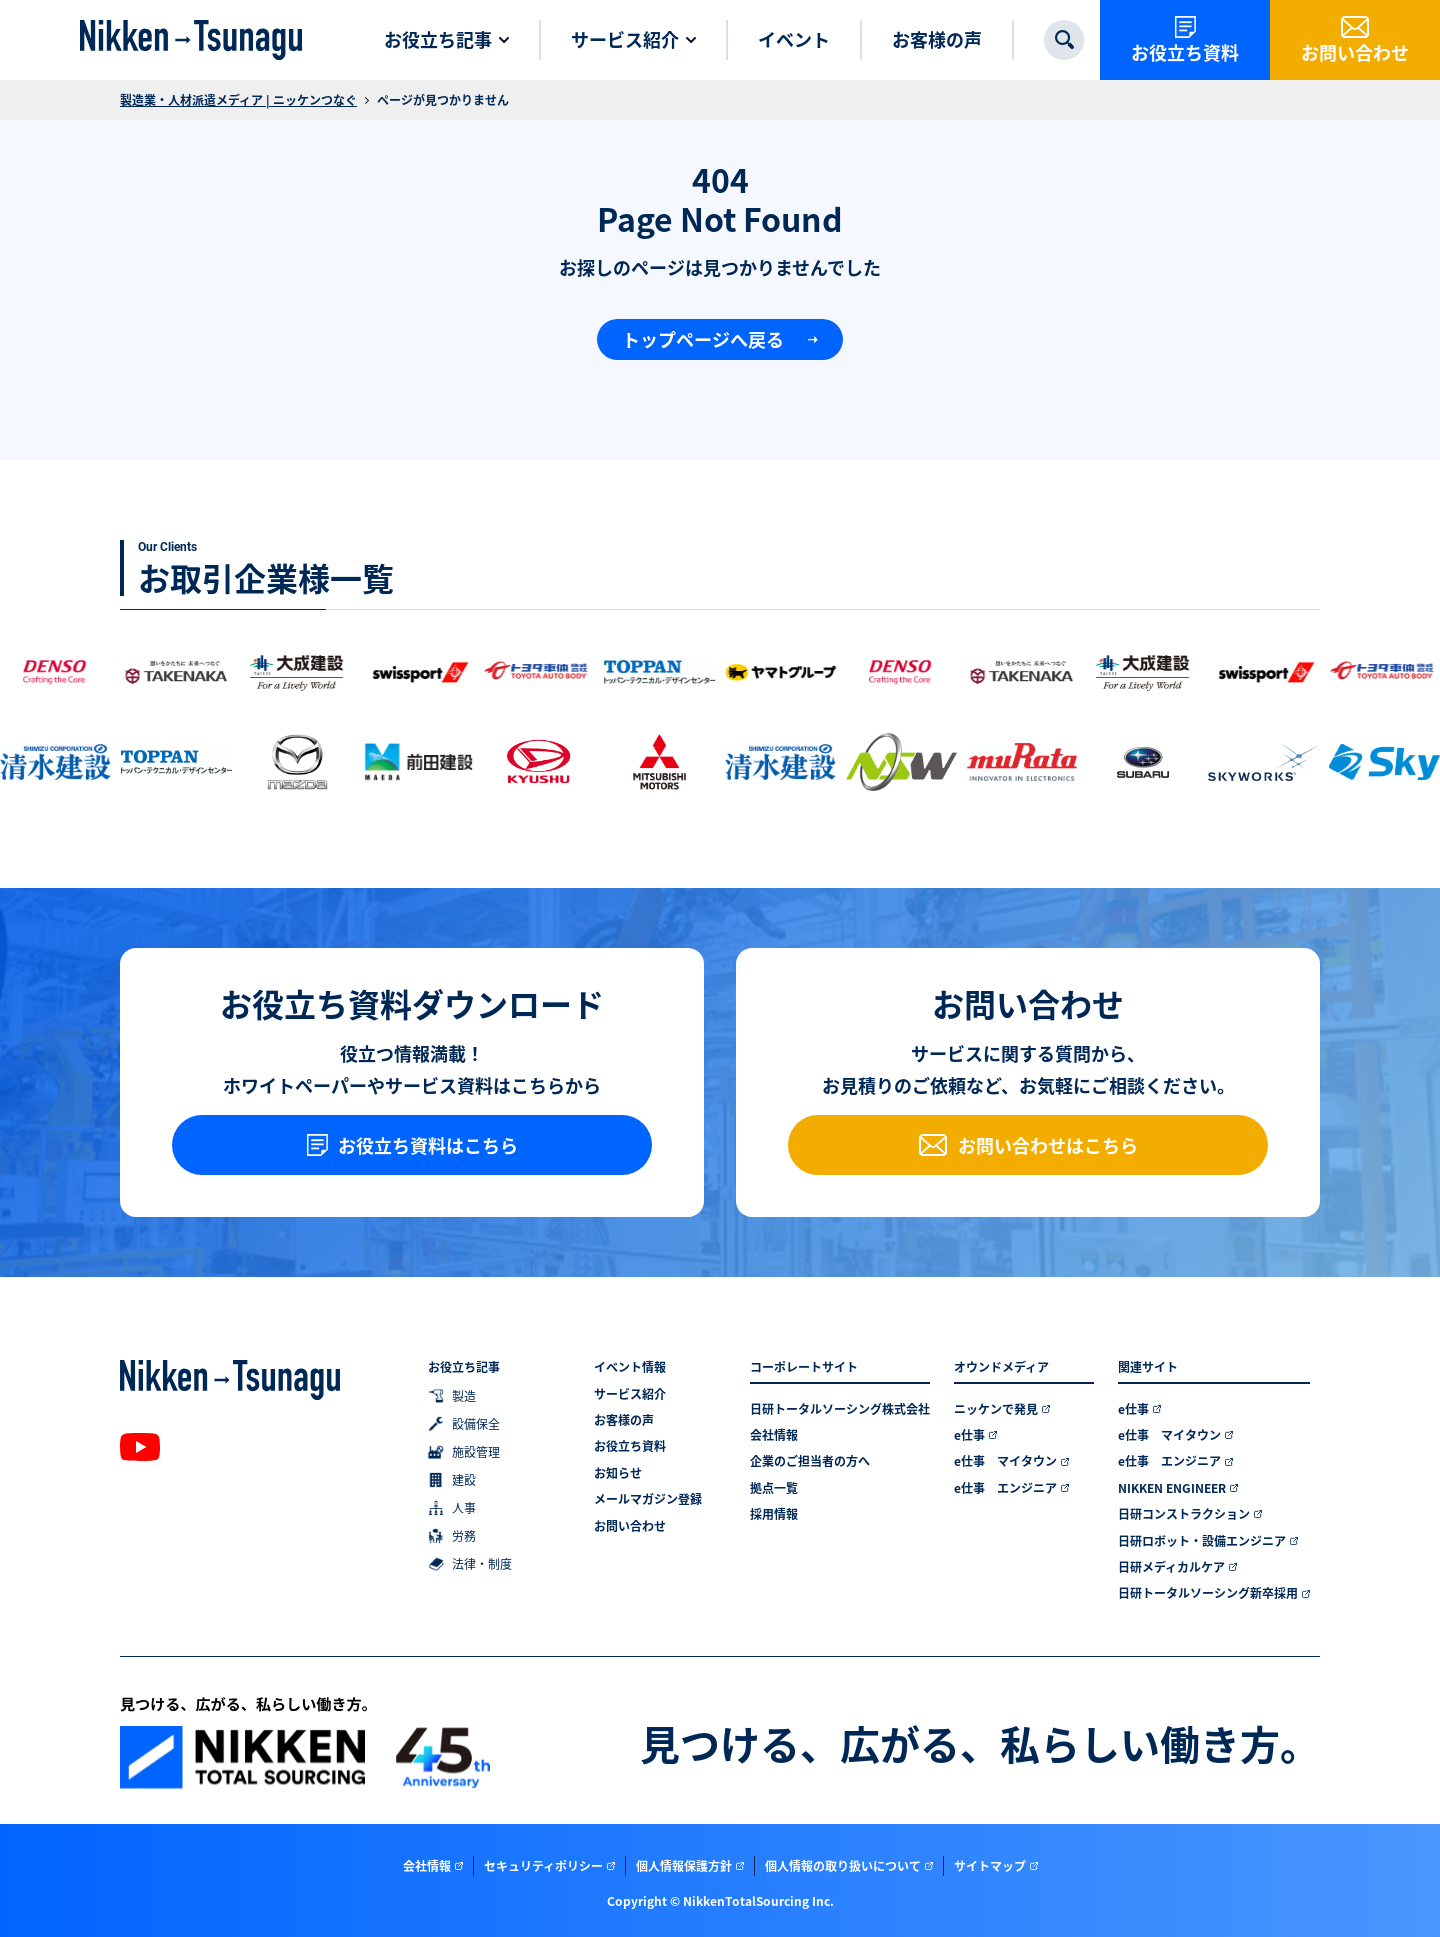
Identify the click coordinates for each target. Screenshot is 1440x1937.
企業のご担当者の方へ (810, 1461)
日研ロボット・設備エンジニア (1202, 1541)
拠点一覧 (774, 1488)
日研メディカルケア (1171, 1567)
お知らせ (618, 1473)
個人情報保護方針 (684, 1865)
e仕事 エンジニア (1005, 1488)
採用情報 (774, 1514)
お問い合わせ (630, 1526)
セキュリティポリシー (543, 1865)
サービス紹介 (630, 1394)
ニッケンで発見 (996, 1409)
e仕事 (969, 1435)
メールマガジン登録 (648, 1499)
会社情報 (774, 1435)
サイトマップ (990, 1865)
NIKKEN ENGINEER (1172, 1488)
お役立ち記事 (464, 1367)
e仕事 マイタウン (1005, 1461)
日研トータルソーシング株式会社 (840, 1409)
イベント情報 (630, 1367)
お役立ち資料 (630, 1446)
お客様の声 (624, 1420)
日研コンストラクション (1184, 1514)
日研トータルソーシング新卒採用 (1208, 1593)
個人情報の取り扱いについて (843, 1865)
